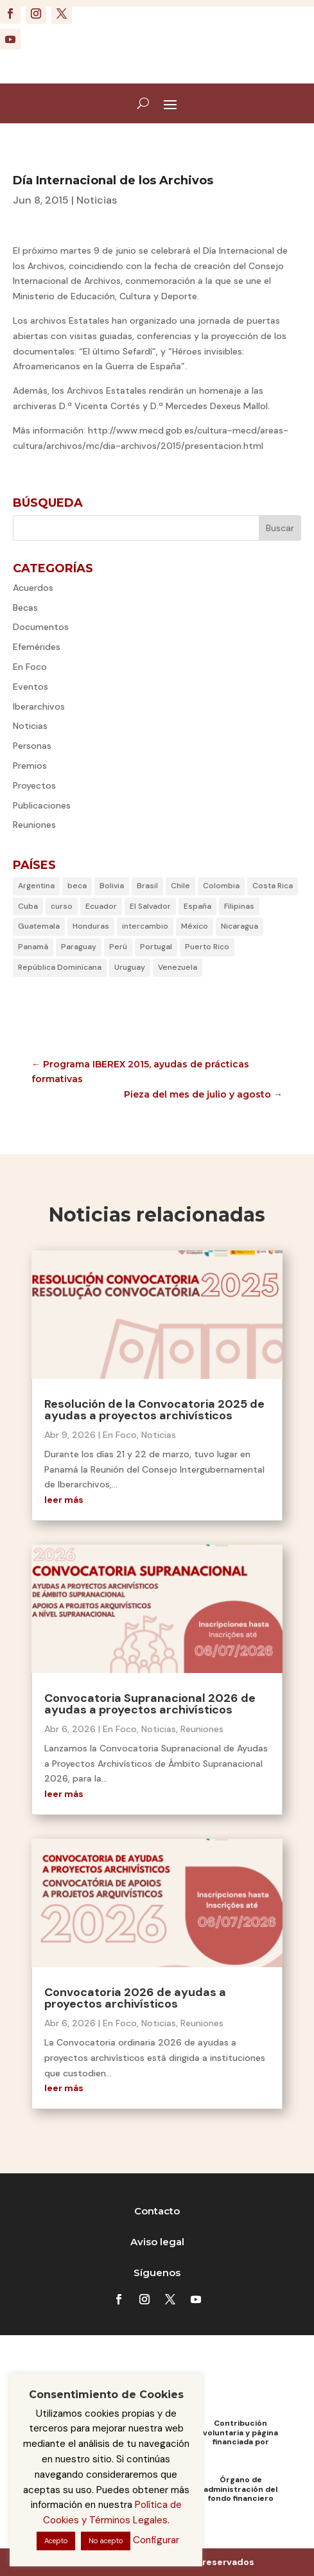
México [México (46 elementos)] (194, 926)
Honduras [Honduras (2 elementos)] (91, 926)
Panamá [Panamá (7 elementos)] (33, 947)
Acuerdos (33, 587)
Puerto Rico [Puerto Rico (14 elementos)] (207, 947)
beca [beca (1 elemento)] (77, 886)
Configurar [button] (156, 2540)
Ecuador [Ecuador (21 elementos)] (101, 906)
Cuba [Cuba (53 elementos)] (28, 906)
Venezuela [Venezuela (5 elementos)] (177, 967)
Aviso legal (157, 2242)
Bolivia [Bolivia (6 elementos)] (112, 886)
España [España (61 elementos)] (197, 906)
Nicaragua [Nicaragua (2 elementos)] (239, 926)
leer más (63, 1499)
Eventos (30, 686)
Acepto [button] (55, 2540)
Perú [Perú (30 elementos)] (118, 947)
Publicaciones (42, 805)
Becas (25, 607)
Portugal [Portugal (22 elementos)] (156, 947)
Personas (32, 745)
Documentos (41, 627)
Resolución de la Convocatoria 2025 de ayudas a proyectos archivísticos (154, 1409)
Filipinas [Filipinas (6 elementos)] (239, 906)
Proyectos (34, 785)
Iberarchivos (39, 706)
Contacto (157, 2211)
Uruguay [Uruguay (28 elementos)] (129, 967)
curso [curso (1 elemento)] (62, 906)
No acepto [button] (106, 2540)
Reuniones (34, 824)
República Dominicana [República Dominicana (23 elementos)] (59, 967)
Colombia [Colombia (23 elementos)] (221, 886)
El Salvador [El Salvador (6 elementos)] (150, 906)
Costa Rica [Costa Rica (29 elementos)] (272, 886)
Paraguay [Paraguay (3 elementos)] (78, 947)
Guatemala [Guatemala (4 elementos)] (39, 926)
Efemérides (36, 647)
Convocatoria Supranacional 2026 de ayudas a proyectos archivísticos (150, 1703)
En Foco (30, 666)
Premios (30, 765)
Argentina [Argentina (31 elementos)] (36, 886)
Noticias (96, 200)
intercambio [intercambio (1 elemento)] (145, 926)
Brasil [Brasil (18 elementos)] (147, 886)
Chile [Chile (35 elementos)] (180, 886)
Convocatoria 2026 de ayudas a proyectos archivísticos (135, 1998)
